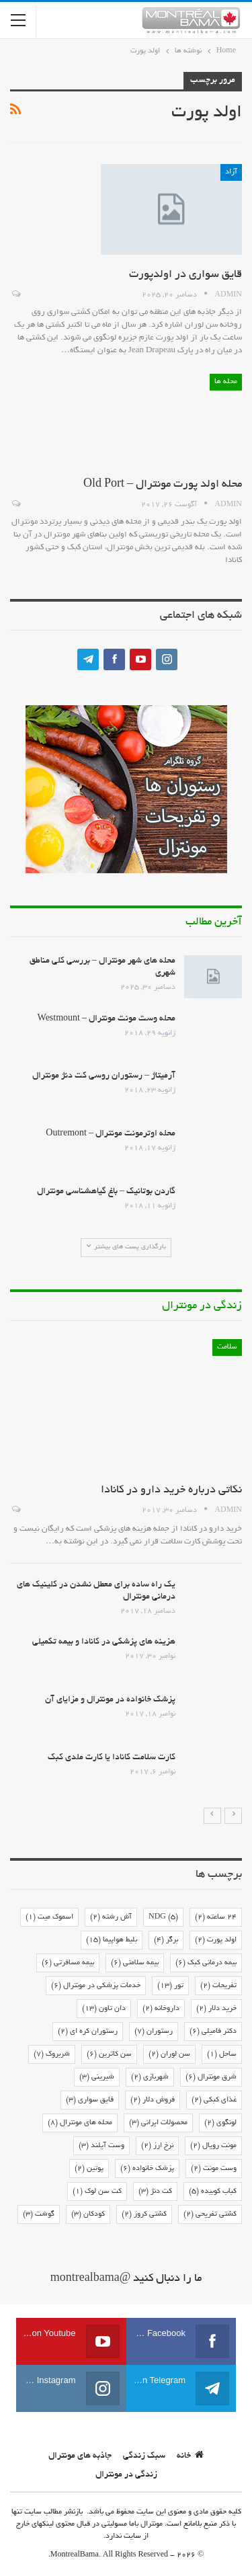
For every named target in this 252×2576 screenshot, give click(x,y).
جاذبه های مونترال (80, 2456)
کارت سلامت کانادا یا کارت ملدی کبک (111, 1758)
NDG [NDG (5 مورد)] (163, 1917)
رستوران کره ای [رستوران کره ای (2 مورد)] (88, 2031)
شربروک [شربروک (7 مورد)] (52, 2054)
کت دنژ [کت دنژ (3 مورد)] (155, 2191)
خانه (190, 2456)
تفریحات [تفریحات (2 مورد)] (218, 1986)
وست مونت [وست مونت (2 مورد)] (214, 2169)
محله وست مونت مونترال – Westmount (106, 1019)
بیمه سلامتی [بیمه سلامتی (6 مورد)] (135, 1963)
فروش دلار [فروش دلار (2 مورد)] (152, 2100)
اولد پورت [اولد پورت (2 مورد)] (216, 1940)
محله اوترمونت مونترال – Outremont (110, 1134)
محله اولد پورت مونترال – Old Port (162, 485)
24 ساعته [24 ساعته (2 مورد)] (216, 1917)
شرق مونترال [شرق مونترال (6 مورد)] (211, 2077)
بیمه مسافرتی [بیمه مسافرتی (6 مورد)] (68, 1963)
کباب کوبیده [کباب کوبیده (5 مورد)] (213, 2191)
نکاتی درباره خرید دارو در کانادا (171, 1490)
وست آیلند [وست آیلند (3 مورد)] (101, 2146)
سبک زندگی (144, 2456)
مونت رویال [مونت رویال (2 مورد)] (213, 2146)
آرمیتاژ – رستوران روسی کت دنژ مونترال (103, 1076)
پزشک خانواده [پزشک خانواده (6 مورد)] (147, 2169)
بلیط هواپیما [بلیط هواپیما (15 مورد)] (111, 1940)
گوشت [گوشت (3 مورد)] (38, 2214)
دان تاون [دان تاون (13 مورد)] (104, 2009)
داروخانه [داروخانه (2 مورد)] (160, 2009)
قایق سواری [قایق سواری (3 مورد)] (90, 2100)
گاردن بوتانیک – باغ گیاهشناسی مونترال (106, 1192)
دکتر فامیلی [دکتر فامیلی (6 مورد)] (213, 2031)
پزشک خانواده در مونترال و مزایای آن (110, 1700)
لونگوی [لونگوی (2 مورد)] (220, 2123)
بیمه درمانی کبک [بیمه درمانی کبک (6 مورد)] (206, 1963)
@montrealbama (90, 2279)
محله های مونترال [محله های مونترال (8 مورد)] (80, 2123)
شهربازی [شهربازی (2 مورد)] (150, 2077)
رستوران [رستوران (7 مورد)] (153, 2031)
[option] (126, 1566)
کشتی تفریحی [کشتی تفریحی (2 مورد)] (210, 2214)
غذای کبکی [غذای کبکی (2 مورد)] (214, 2100)
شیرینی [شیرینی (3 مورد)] (96, 2077)
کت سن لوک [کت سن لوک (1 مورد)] (97, 2191)
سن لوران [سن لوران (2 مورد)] (169, 2054)
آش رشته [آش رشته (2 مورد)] (111, 1917)
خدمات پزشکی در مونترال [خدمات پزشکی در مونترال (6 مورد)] (95, 1986)
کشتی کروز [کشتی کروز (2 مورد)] (144, 2214)
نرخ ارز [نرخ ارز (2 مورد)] (157, 2146)
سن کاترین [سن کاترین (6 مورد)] (109, 2054)
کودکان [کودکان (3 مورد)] (88, 2214)
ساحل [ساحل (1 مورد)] (222, 2054)
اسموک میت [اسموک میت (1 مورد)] (49, 1917)
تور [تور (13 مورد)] (170, 1986)
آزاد (231, 172)
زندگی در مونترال (126, 2475)
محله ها (225, 382)
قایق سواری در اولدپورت (185, 275)
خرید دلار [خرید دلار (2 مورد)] (216, 2009)
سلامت (227, 1347)
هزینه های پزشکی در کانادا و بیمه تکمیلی (103, 1642)
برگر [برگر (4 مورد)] (166, 1940)
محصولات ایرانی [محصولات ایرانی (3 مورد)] (158, 2123)
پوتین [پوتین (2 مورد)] (89, 2169)
